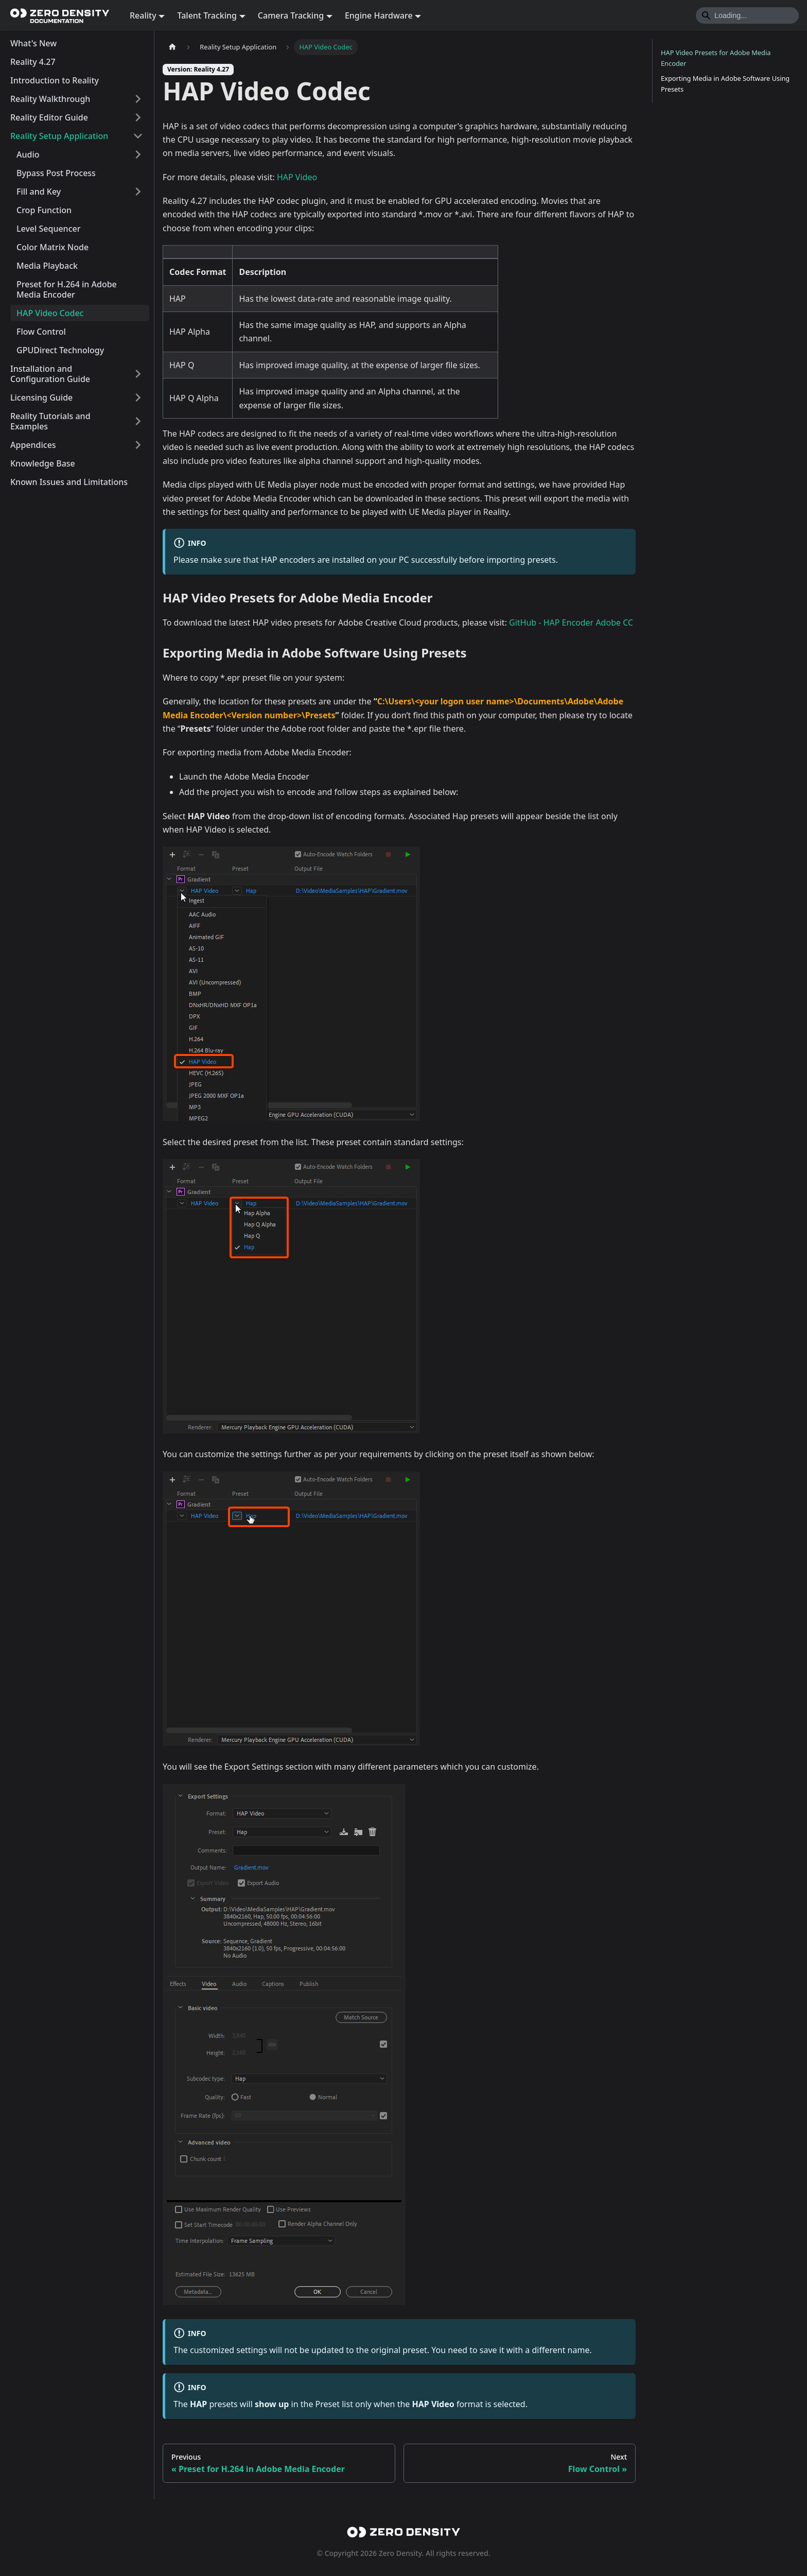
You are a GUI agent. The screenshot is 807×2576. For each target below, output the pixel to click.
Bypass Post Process (56, 173)
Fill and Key (38, 191)
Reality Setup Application (59, 136)
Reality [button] (143, 15)
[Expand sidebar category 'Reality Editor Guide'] (138, 117)
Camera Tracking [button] (291, 15)
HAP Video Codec (49, 313)
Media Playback (47, 265)
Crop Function (44, 210)
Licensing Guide (41, 397)
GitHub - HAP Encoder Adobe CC (571, 622)
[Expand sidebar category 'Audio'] (138, 154)
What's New (33, 43)
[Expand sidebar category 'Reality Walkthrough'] (138, 99)
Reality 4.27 (33, 61)
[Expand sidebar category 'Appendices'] (138, 445)
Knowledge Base (42, 463)
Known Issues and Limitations (69, 482)
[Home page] (172, 47)
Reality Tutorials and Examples (50, 421)
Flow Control (41, 331)
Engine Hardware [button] (379, 15)
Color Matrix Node (52, 247)
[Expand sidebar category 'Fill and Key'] (138, 191)
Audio (28, 154)
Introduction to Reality (54, 80)
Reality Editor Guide (49, 117)
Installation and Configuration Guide (50, 374)
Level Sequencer (48, 228)
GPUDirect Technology (60, 350)
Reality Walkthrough (50, 99)
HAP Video (297, 177)
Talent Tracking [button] (207, 15)
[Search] (747, 15)
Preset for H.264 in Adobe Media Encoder (66, 289)
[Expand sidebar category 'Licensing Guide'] (138, 397)
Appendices (33, 445)
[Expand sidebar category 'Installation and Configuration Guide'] (138, 373)
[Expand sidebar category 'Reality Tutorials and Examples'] (138, 421)
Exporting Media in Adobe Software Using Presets (725, 84)
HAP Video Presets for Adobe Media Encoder (715, 58)
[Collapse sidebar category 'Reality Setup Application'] (138, 136)
